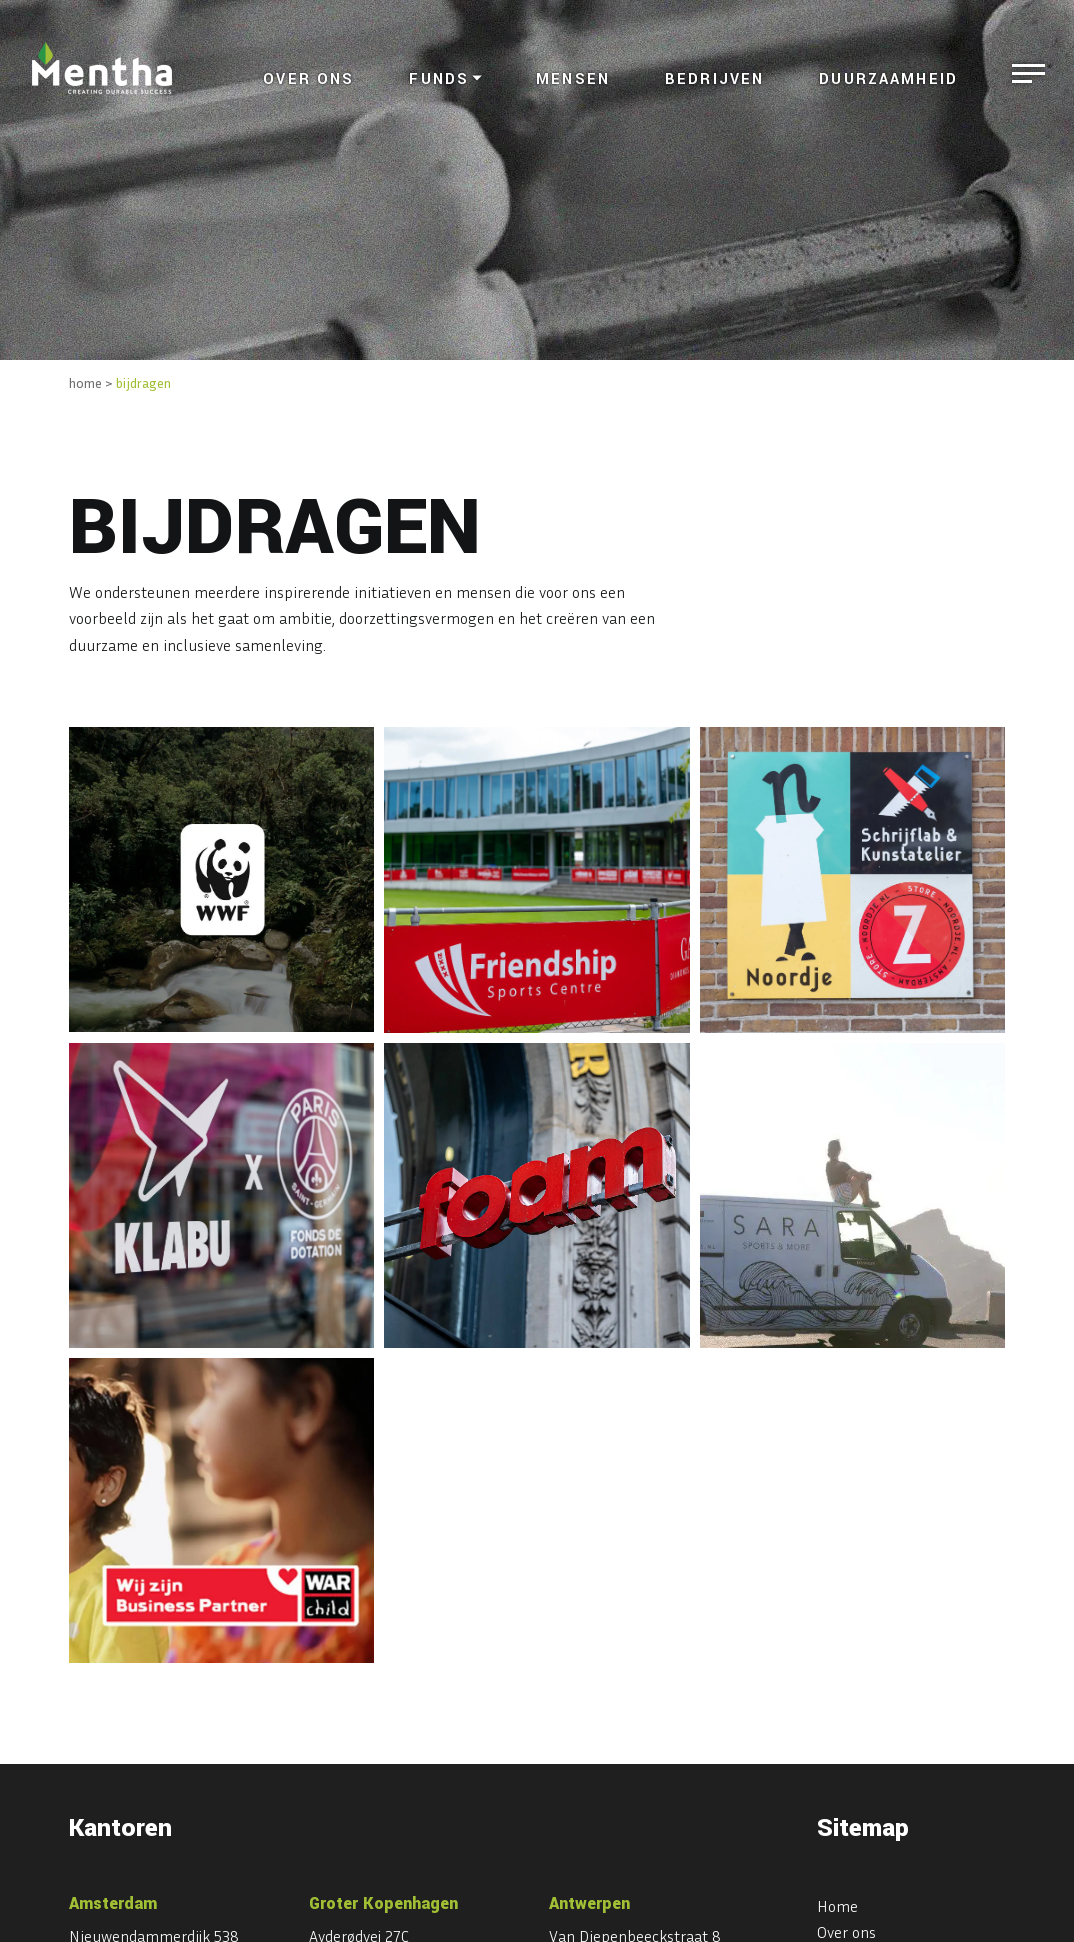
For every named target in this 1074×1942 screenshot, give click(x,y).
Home (837, 1906)
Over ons (308, 79)
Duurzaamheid (888, 79)
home (85, 382)
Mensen (573, 79)
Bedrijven (714, 79)
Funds (439, 79)
